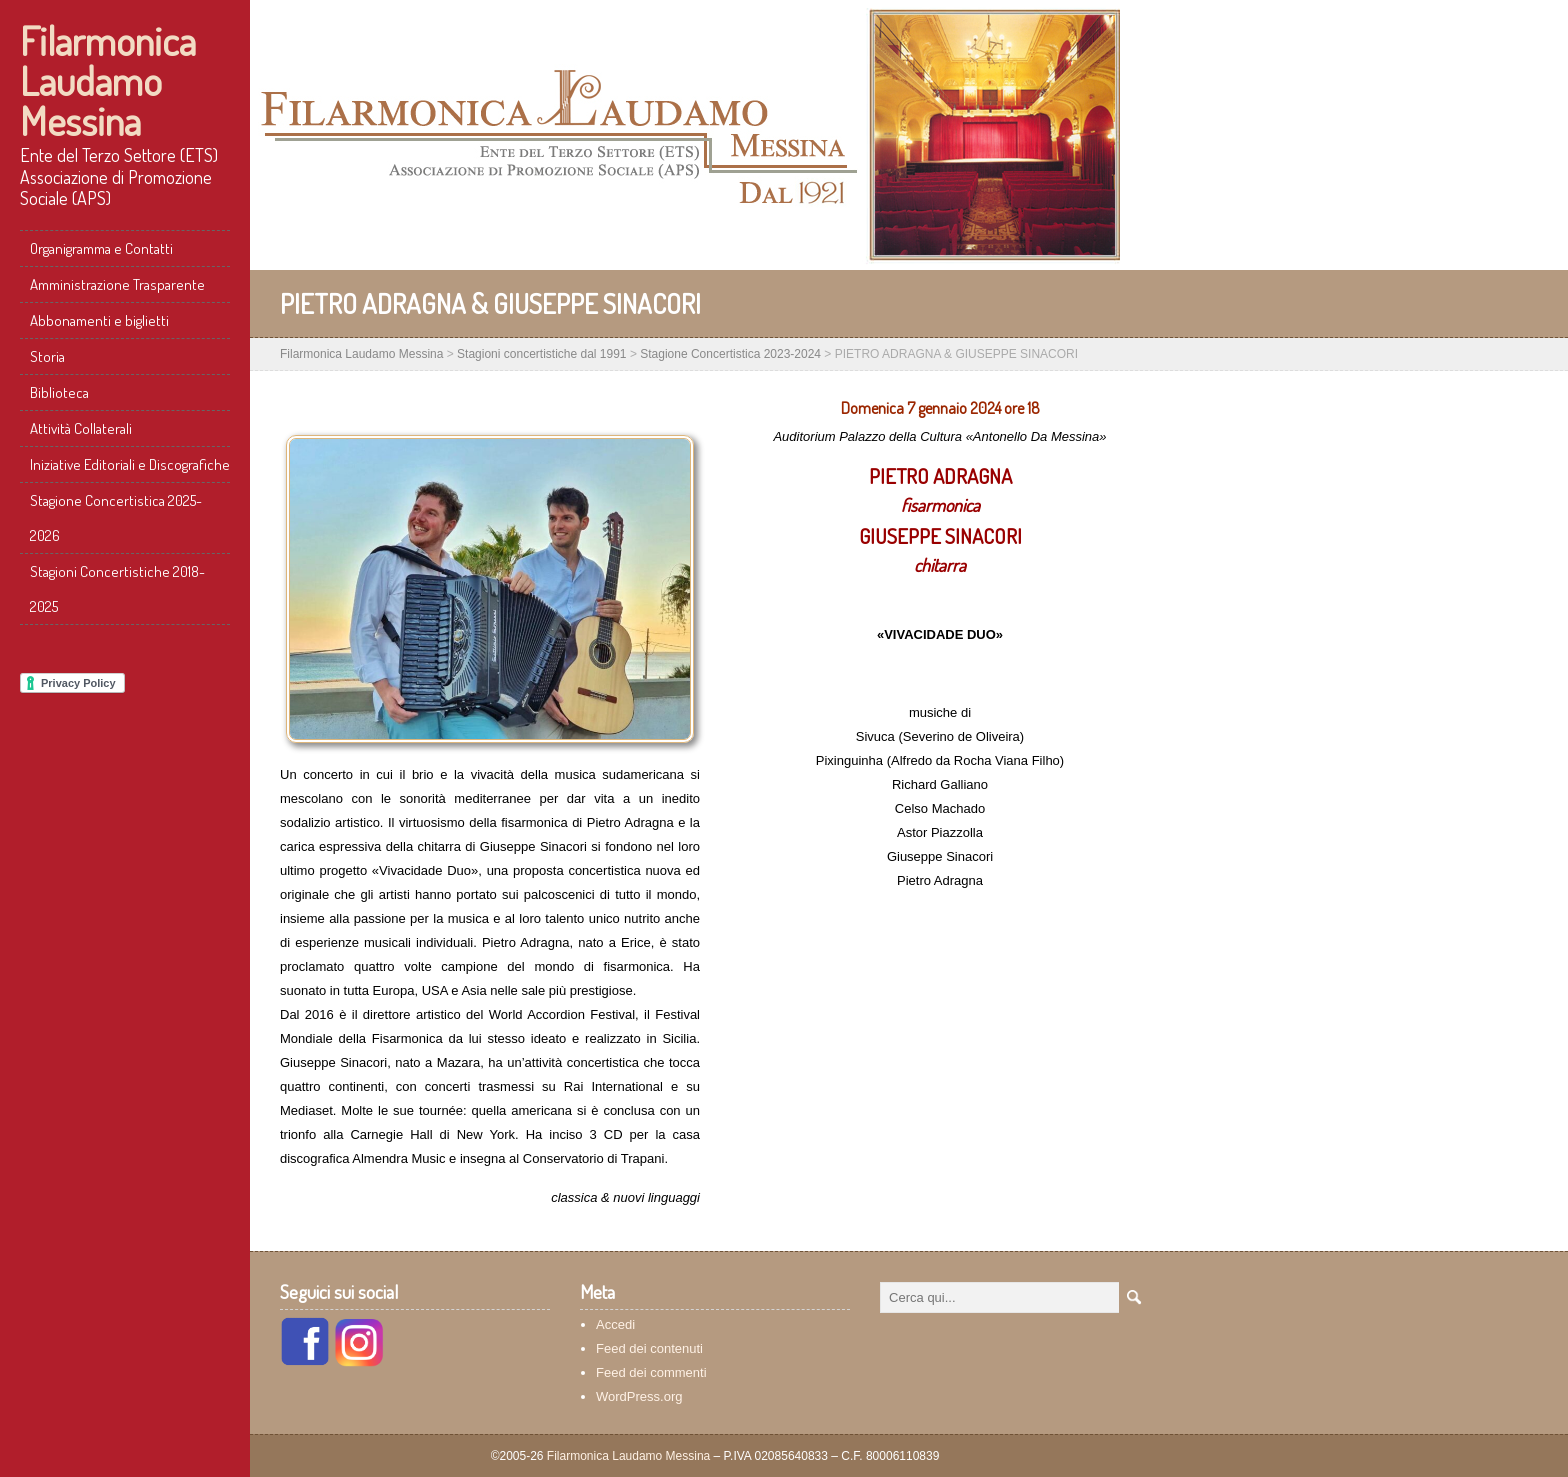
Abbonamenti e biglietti (99, 320)
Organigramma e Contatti (101, 248)
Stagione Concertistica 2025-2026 (116, 518)
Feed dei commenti (651, 1372)
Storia (47, 356)
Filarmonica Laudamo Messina (108, 80)
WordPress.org (639, 1396)
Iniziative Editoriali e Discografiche (130, 464)
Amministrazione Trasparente (117, 284)
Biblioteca (59, 392)
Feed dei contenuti (649, 1348)
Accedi (615, 1324)
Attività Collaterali (81, 428)
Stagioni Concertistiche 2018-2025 (117, 589)
